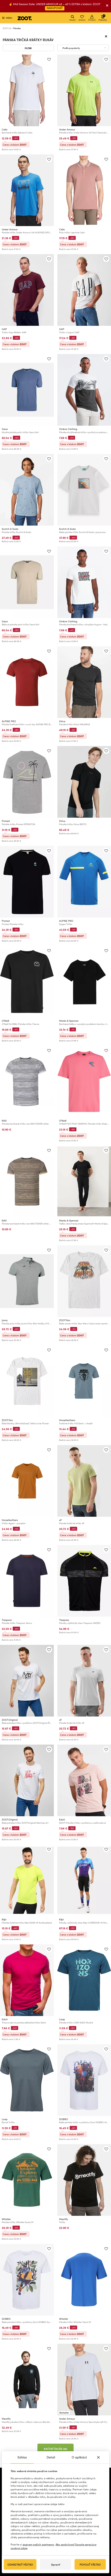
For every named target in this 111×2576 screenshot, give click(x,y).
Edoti (62, 1819)
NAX (4, 1120)
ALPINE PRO (9, 721)
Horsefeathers (67, 1420)
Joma (5, 1320)
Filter (28, 48)
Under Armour (67, 129)
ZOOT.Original (10, 1719)
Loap (62, 2019)
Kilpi (4, 1919)
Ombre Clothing (68, 429)
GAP (4, 329)
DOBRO (63, 2119)
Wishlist (82, 18)
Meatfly (63, 2219)
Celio (4, 129)
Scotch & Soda (10, 529)
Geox (5, 429)
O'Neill (5, 1020)
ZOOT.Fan (64, 1320)
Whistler (6, 2219)
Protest (6, 821)
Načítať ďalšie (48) (55, 2449)
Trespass (7, 1620)
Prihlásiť (92, 18)
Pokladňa (102, 17)
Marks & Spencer (69, 1020)
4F (60, 1520)
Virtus (62, 721)
